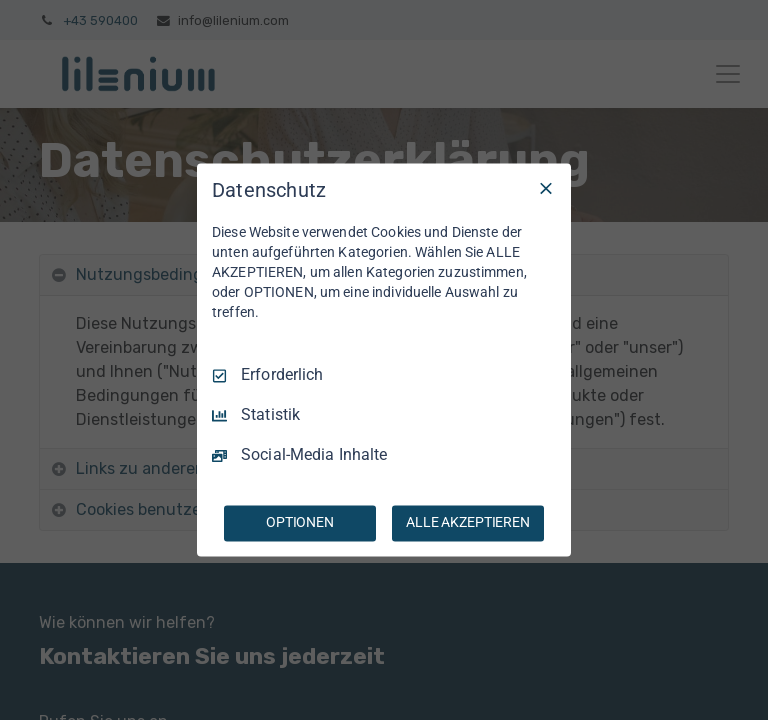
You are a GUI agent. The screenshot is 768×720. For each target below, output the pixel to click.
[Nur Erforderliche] (546, 188)
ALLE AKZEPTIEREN (468, 523)
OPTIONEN (300, 523)
